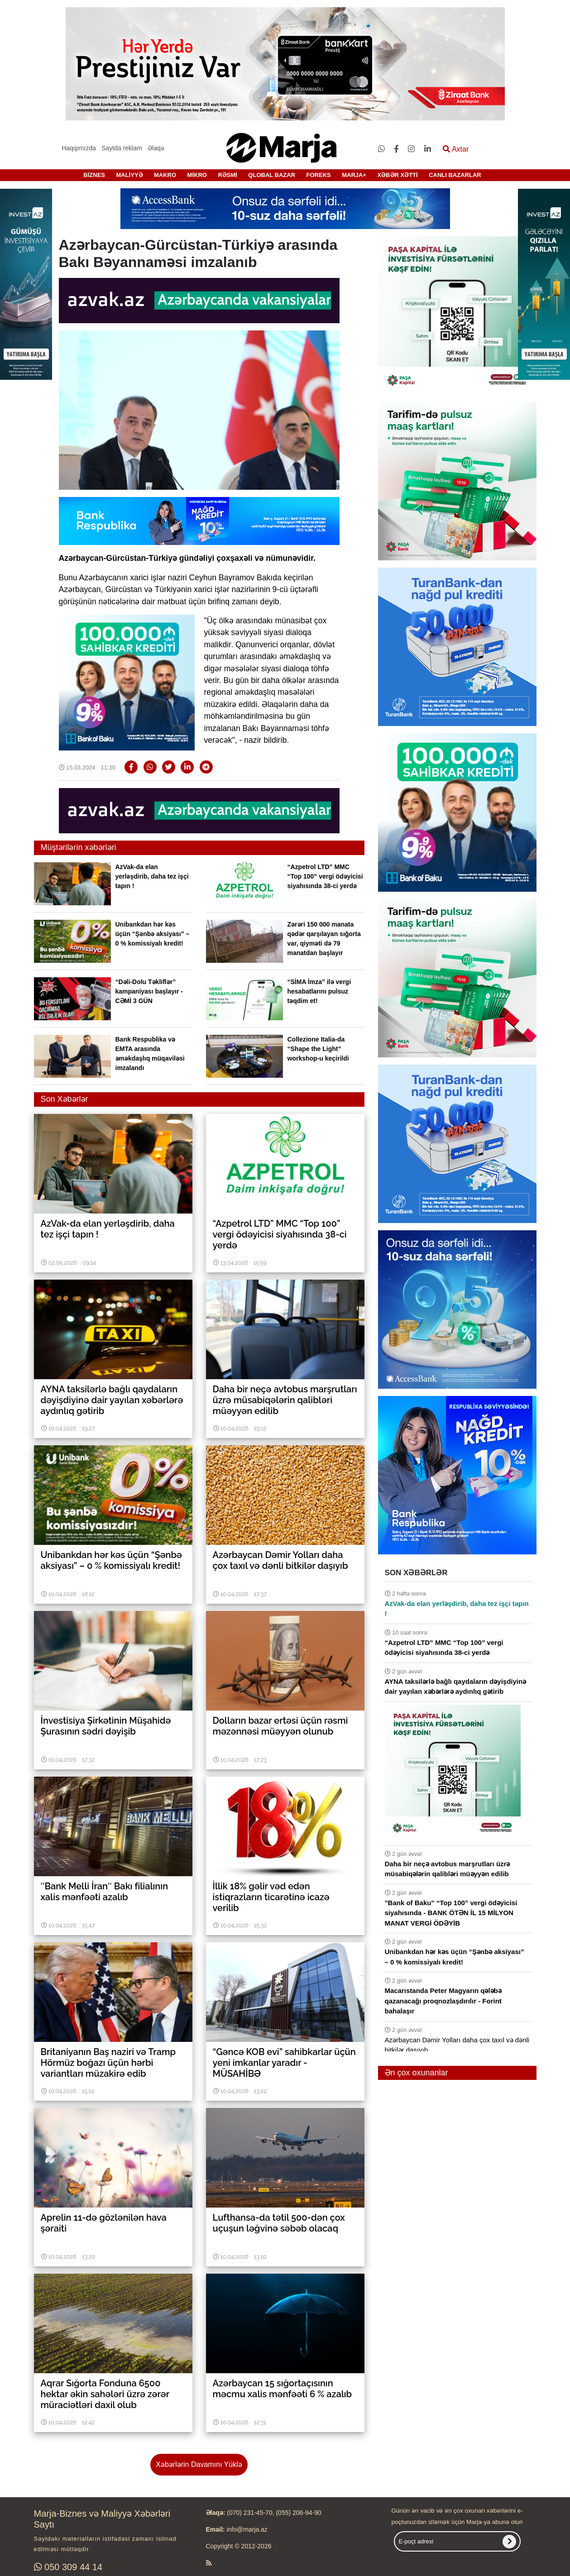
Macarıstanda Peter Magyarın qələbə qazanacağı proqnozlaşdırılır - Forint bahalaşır (443, 2001)
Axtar (456, 149)
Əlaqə (156, 148)
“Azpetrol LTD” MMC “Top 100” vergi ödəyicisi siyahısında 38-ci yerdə (325, 876)
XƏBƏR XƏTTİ (397, 175)
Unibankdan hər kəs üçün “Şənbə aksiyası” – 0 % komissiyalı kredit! (152, 934)
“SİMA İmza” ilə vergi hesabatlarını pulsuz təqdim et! (319, 991)
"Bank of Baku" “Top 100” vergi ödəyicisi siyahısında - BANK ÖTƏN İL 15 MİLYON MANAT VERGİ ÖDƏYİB (451, 1913)
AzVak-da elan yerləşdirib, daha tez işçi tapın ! (152, 876)
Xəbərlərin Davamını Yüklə (199, 2464)
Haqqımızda (79, 148)
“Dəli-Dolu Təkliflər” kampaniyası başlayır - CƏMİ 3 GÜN (149, 991)
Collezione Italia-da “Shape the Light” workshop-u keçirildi (318, 1049)
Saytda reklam (121, 148)
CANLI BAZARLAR (455, 175)
